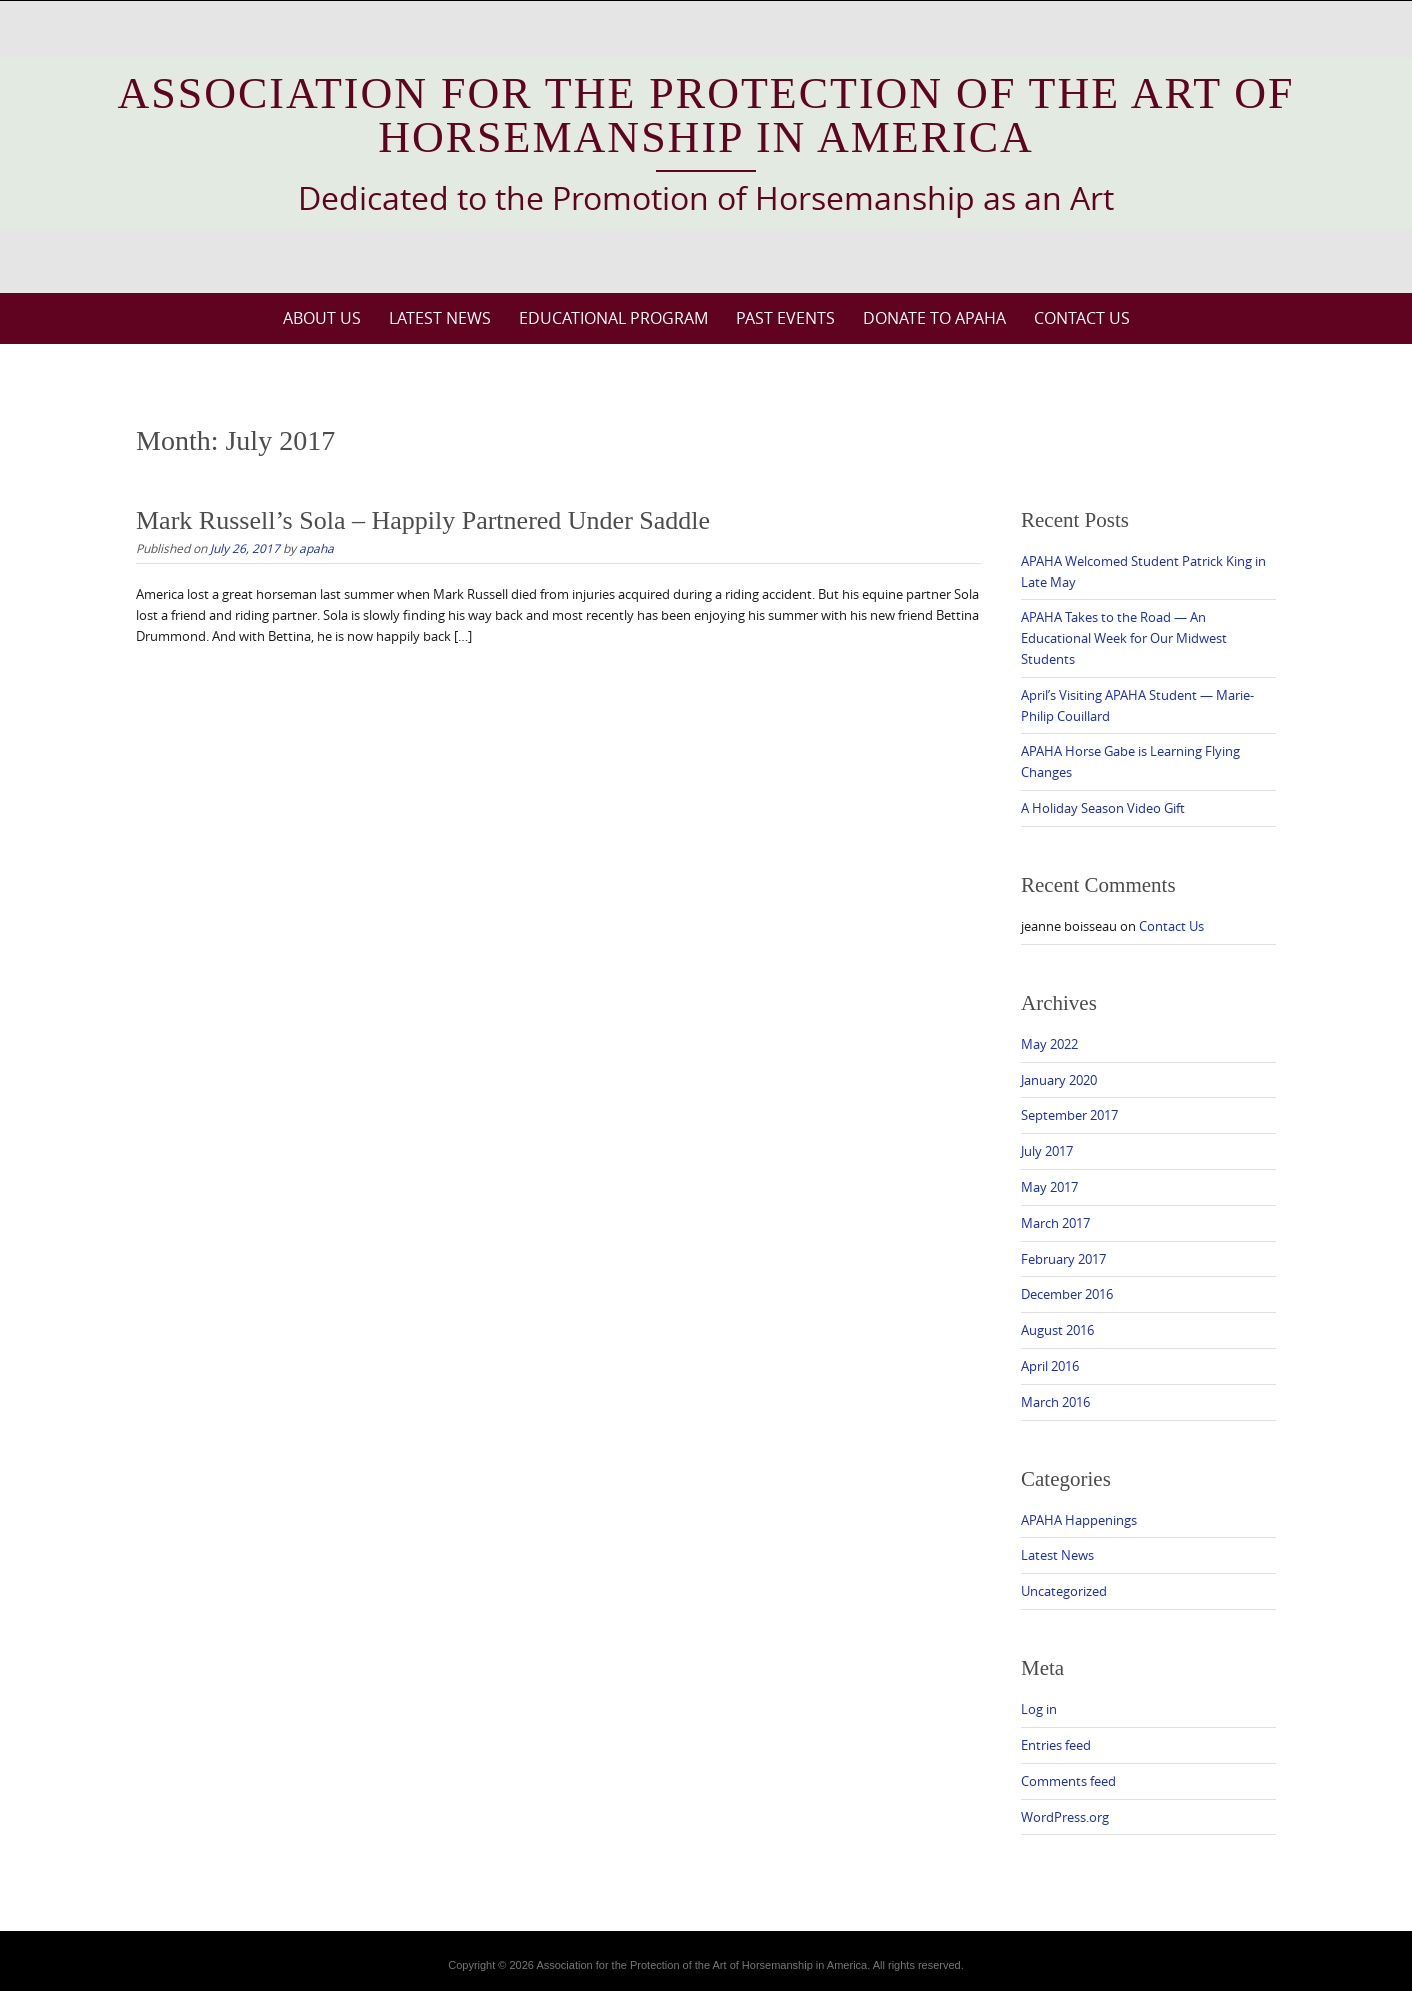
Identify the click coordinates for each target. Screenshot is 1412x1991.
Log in (1039, 1709)
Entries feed (1056, 1745)
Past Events (785, 318)
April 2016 (1050, 1366)
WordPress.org (1065, 1817)
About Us (322, 318)
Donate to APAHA (934, 318)
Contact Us (1082, 318)
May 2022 (1049, 1044)
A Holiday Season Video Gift (1103, 808)
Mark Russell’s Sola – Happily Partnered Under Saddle (423, 520)
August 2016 (1057, 1330)
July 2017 (1047, 1151)
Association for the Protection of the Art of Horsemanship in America (706, 115)
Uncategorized (1064, 1591)
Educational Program (613, 318)
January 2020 (1059, 1080)
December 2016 (1067, 1294)
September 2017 (1069, 1115)
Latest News (440, 318)
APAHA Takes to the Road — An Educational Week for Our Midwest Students (1124, 638)
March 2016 (1055, 1402)
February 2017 (1063, 1259)
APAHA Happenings (1079, 1520)
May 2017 (1049, 1187)
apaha (316, 548)
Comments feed (1068, 1781)
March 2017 (1055, 1223)
